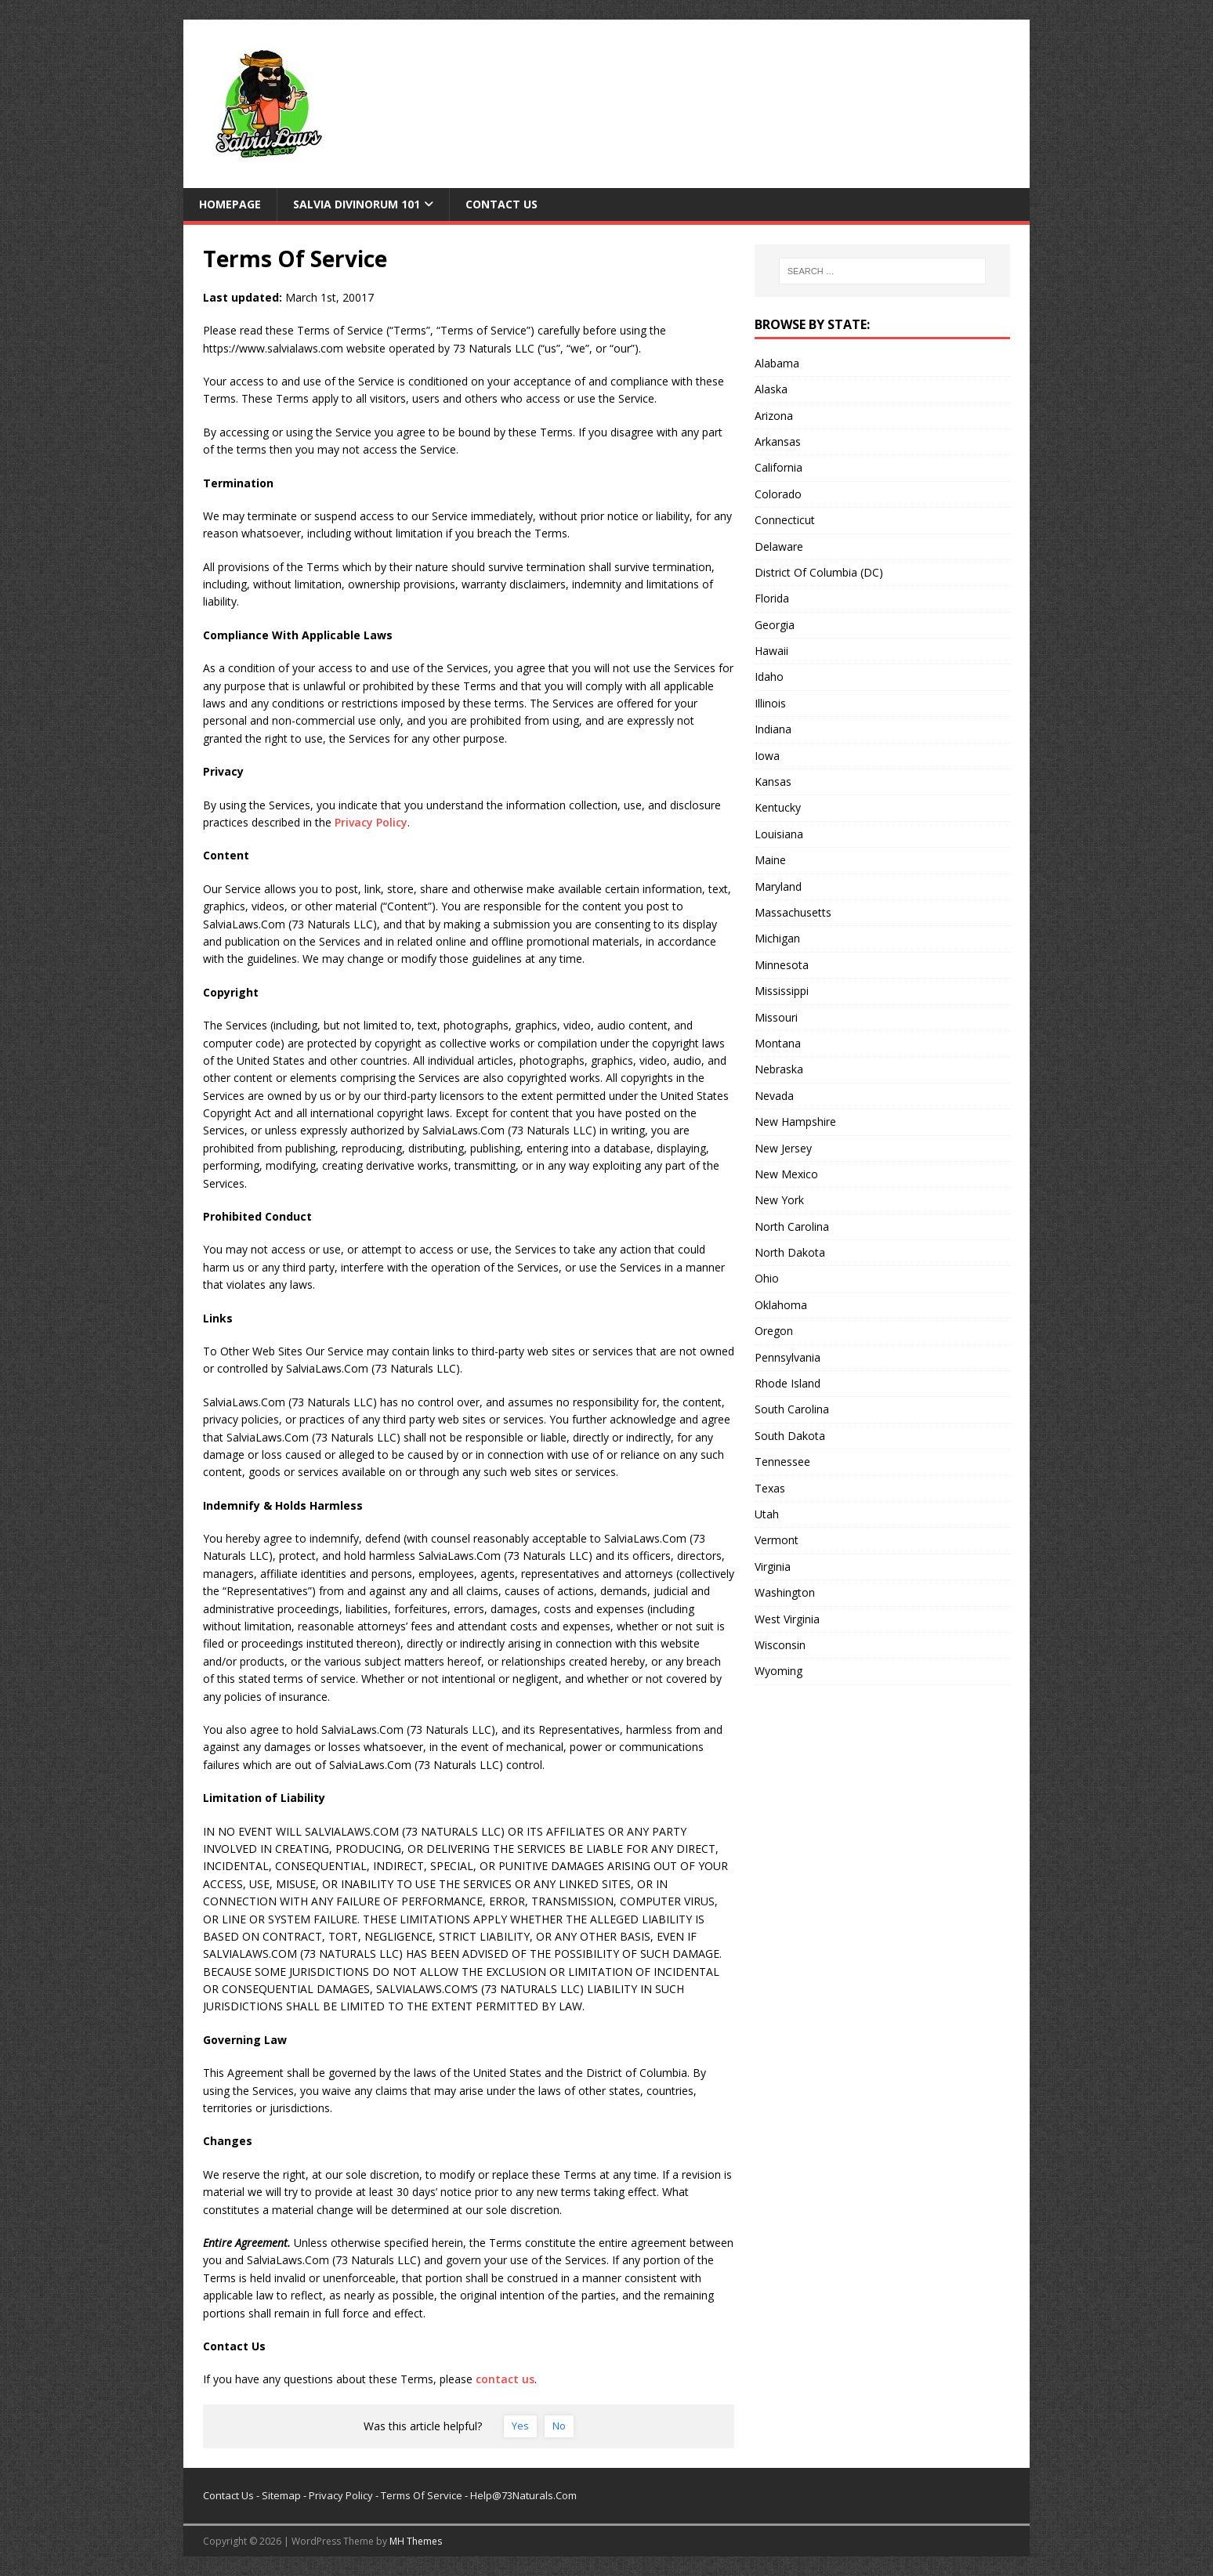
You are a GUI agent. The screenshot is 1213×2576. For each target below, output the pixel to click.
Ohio (767, 1278)
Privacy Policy (371, 822)
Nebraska (779, 1069)
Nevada (774, 1095)
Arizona (774, 415)
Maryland (778, 886)
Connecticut (785, 519)
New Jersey (783, 1148)
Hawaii (771, 650)
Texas (770, 1488)
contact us (505, 2379)
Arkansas (778, 441)
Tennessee (782, 1461)
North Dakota (790, 1252)
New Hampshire (795, 1121)
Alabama (777, 363)
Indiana (773, 729)
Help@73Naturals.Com (523, 2495)
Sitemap (281, 2495)
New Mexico (786, 1174)
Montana (778, 1043)
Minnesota (782, 964)
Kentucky (778, 807)
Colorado (778, 494)
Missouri (776, 1017)
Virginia (773, 1566)
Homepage (230, 204)
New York (779, 1199)
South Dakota (790, 1435)
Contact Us (501, 204)
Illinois (770, 703)
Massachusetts (793, 912)
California (778, 467)
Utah (767, 1514)
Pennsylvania (787, 1357)
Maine (770, 859)
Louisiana (779, 834)
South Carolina (792, 1409)
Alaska (771, 389)
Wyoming (778, 1670)
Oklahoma (781, 1304)
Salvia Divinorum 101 (356, 204)
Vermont (776, 1539)
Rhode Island (787, 1383)
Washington (785, 1592)
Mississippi (782, 990)
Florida (772, 598)
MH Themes (415, 2541)
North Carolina (792, 1226)
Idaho (769, 676)
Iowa (767, 755)
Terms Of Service (421, 2495)
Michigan (777, 938)
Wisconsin (780, 1644)
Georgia (775, 624)
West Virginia (787, 1619)
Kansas (773, 781)
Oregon (774, 1330)
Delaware (779, 546)
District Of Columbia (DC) (819, 572)
